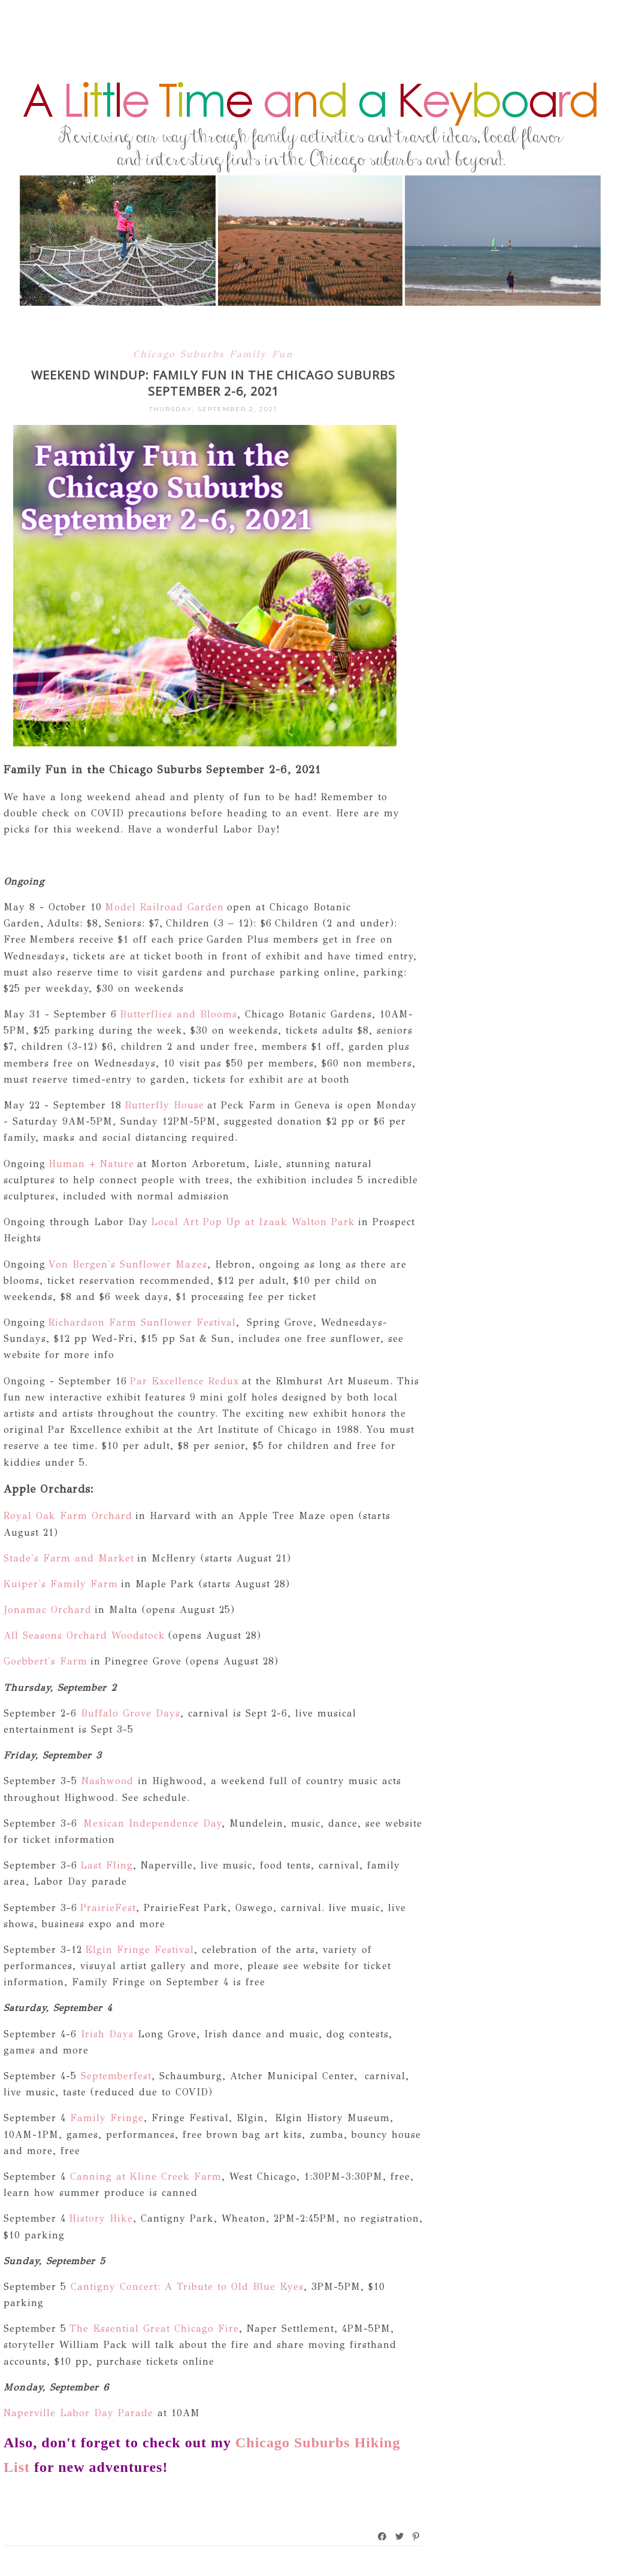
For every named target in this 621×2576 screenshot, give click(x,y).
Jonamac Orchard (48, 1609)
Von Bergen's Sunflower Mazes (128, 1264)
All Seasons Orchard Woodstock (84, 1635)
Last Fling (106, 1865)
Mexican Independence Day (152, 1823)
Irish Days (107, 2034)
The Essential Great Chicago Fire (154, 2328)
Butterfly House (163, 1105)
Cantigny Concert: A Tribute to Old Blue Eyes (185, 2286)
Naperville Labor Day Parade (78, 2413)
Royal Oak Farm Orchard (69, 1515)
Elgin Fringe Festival (139, 1949)
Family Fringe (107, 2118)
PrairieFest (108, 1907)
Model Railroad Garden (164, 907)
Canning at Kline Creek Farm (146, 2176)
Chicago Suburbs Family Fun (213, 354)
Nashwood (107, 1781)
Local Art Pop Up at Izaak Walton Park (251, 1222)
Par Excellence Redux (184, 1381)
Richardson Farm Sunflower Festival (142, 1322)
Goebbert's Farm (45, 1661)
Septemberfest (116, 2076)
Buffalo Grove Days (130, 1713)
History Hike (101, 2218)
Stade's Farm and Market (70, 1558)
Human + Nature (90, 1163)
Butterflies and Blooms (178, 1014)
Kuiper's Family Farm (61, 1584)
